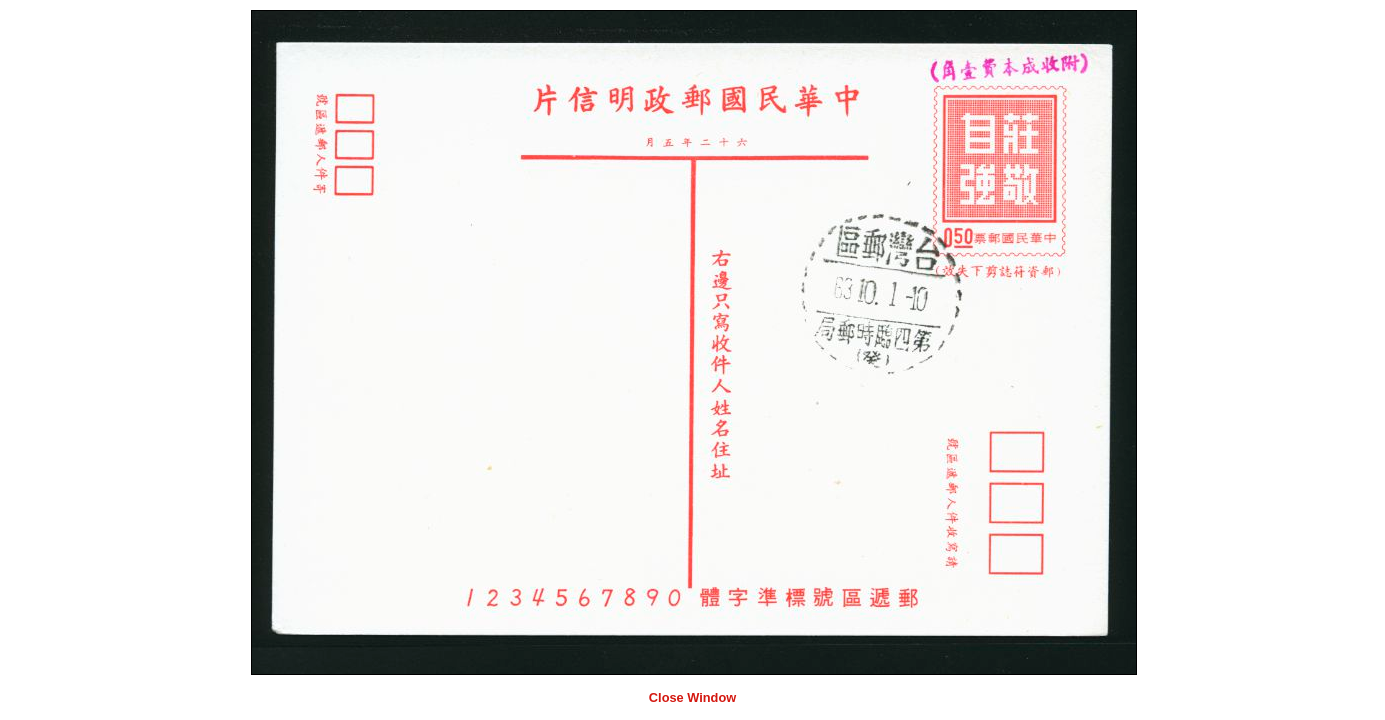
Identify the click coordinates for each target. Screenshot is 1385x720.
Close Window (692, 697)
